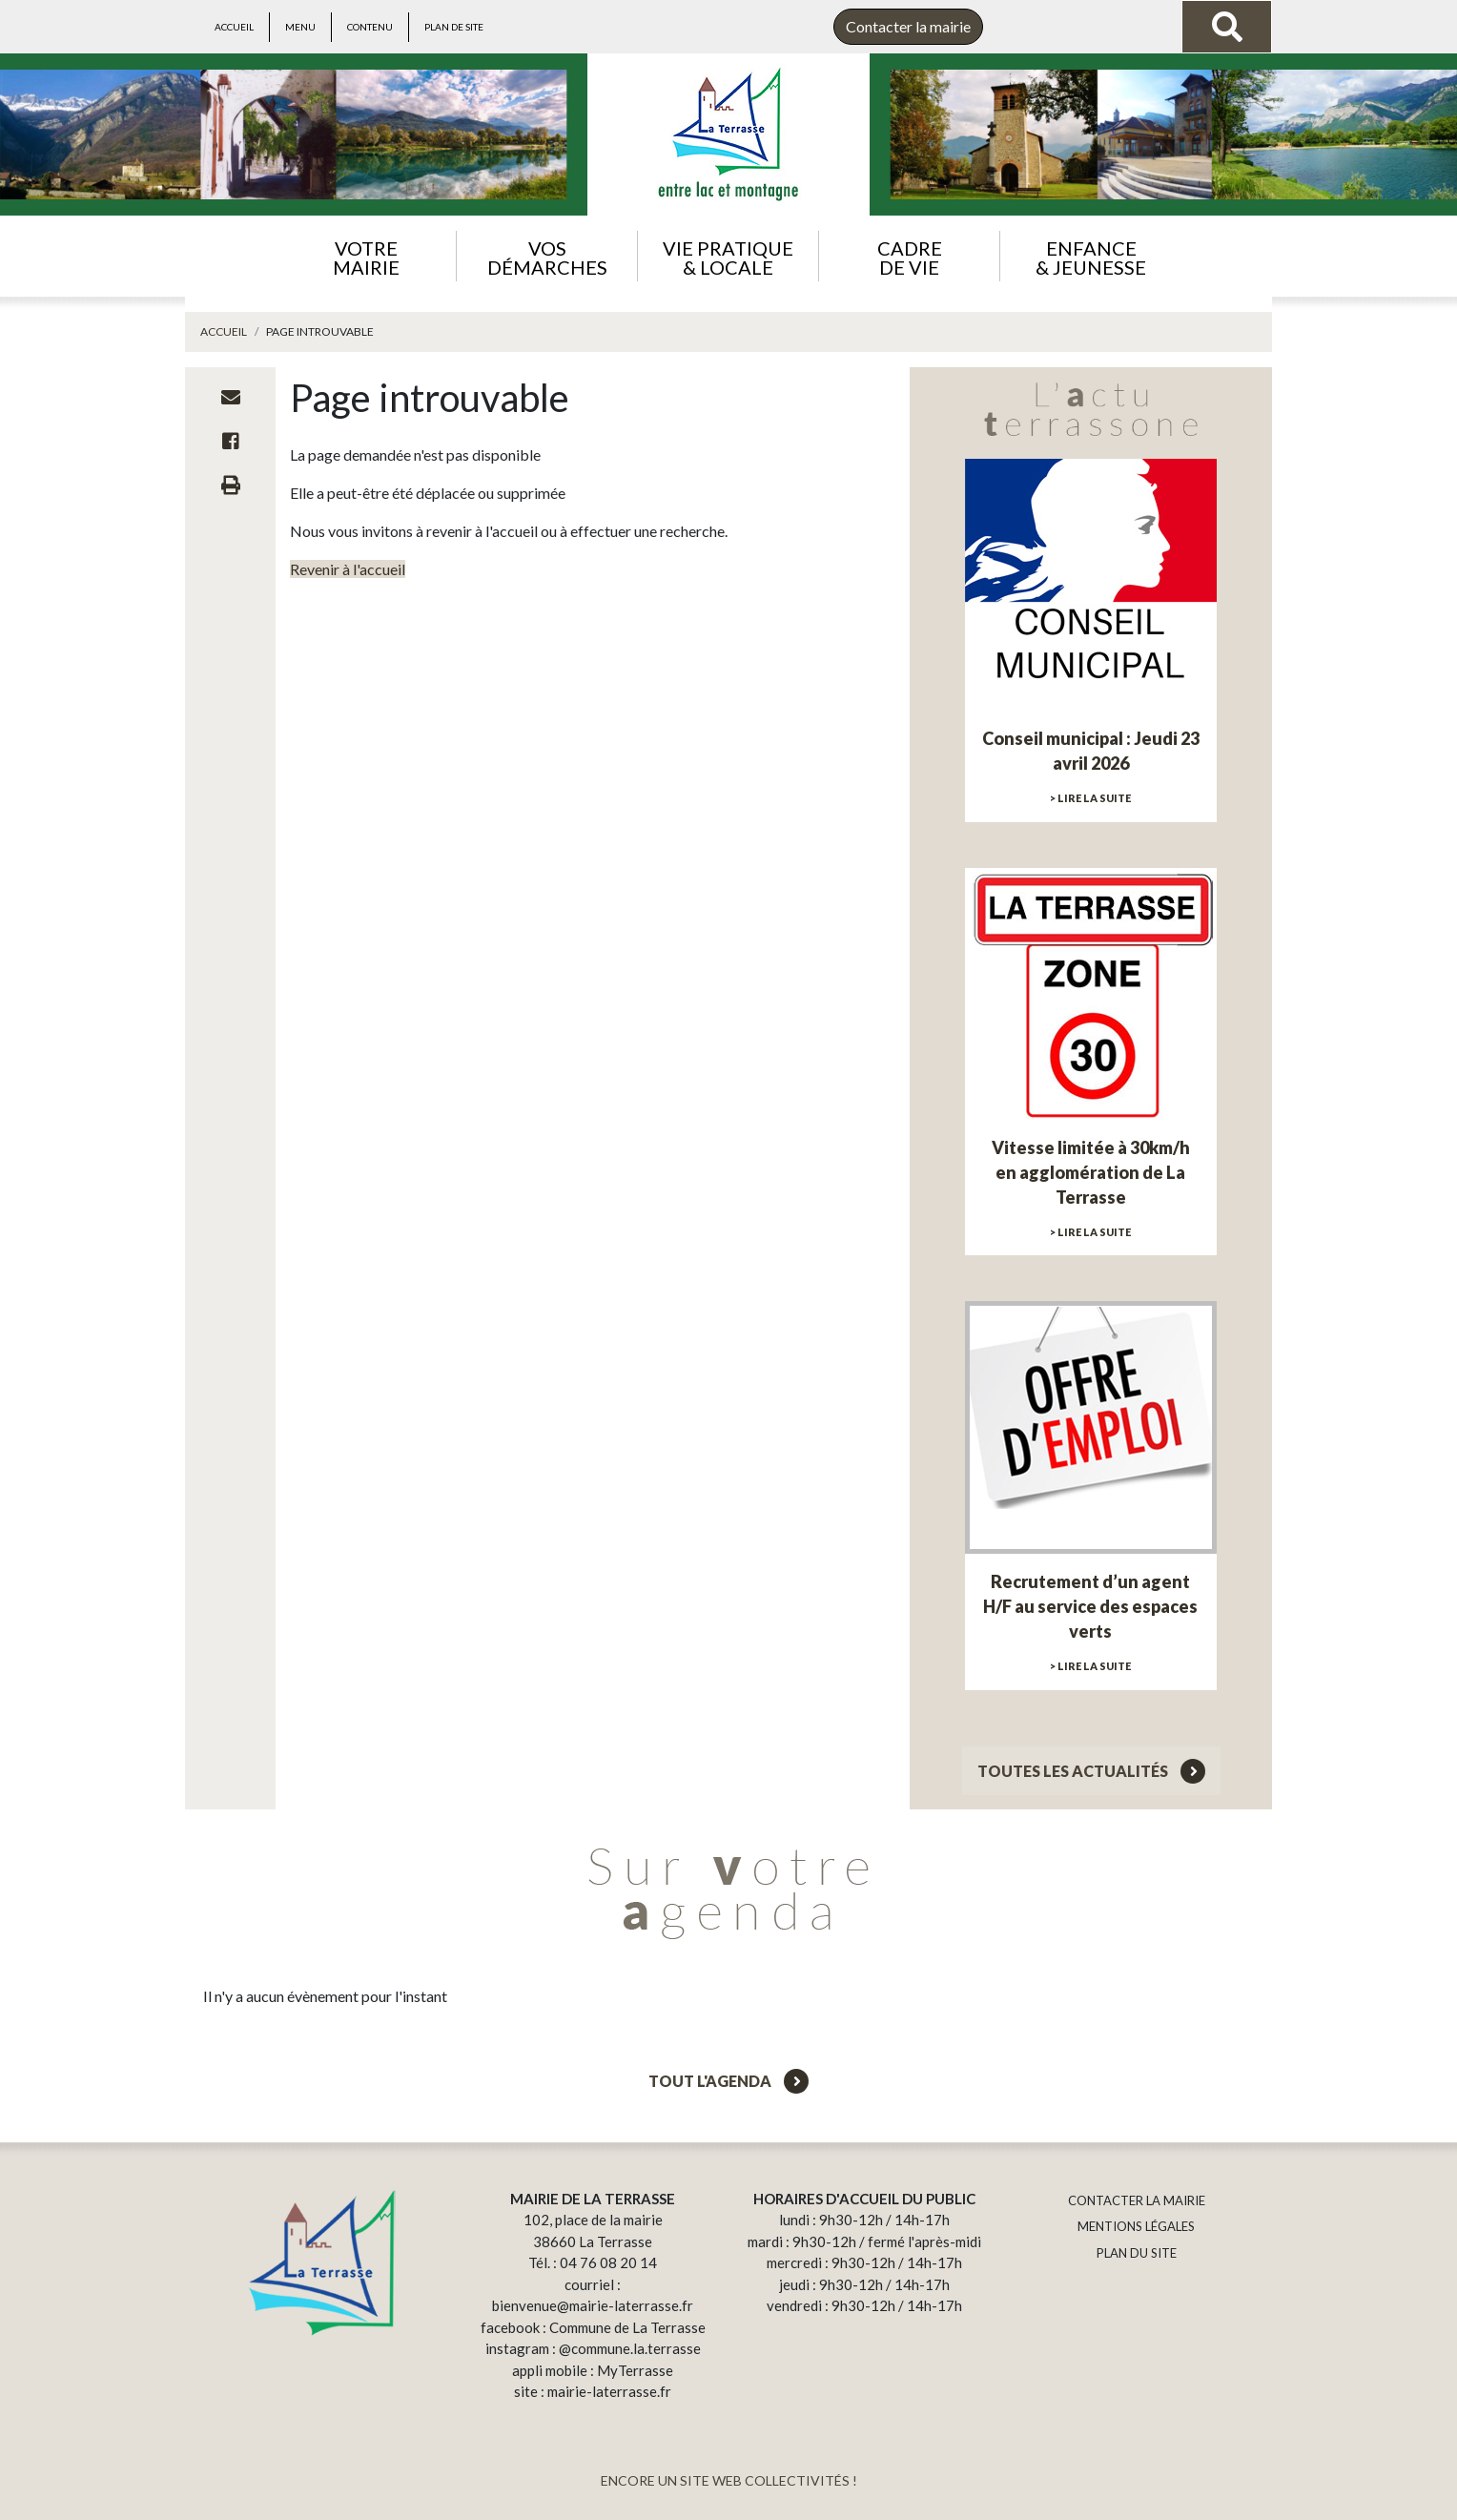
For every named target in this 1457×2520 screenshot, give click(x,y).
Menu (300, 26)
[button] (366, 256)
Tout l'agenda (728, 2081)
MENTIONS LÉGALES (1136, 2226)
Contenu (370, 26)
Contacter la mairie (908, 26)
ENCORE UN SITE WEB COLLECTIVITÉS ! (729, 2480)
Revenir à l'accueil (347, 569)
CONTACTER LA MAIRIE (1136, 2200)
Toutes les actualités (1091, 1771)
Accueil (234, 26)
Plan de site (453, 26)
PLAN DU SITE (1137, 2253)
